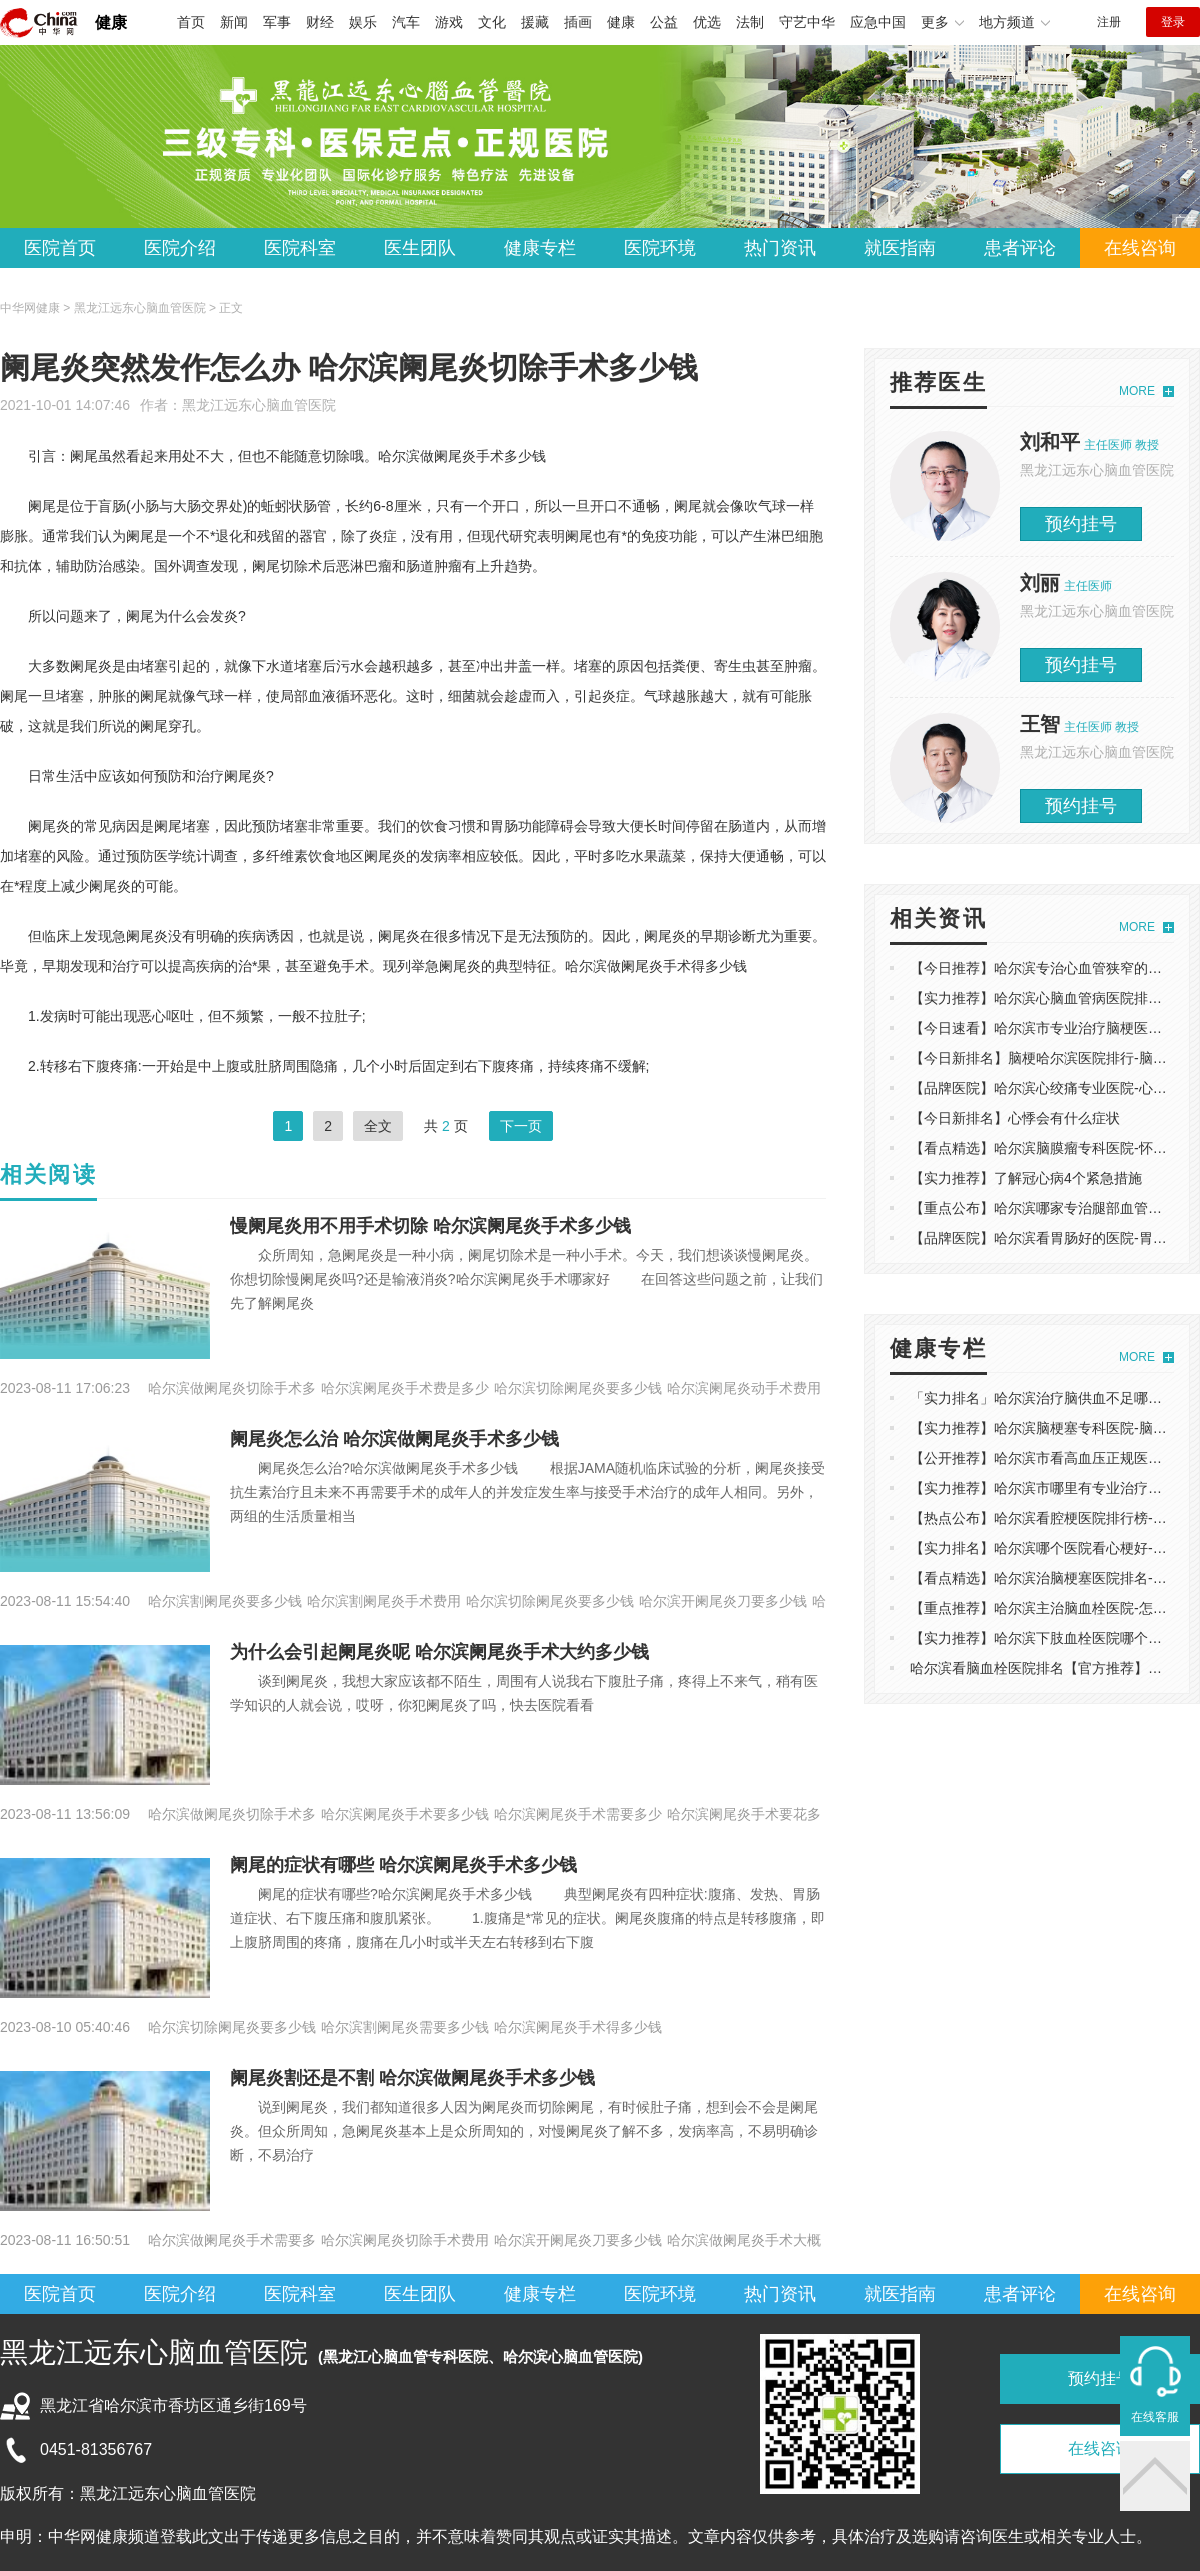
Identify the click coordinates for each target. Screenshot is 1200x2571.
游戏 (449, 22)
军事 (277, 22)
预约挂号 (1081, 524)
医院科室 (300, 248)
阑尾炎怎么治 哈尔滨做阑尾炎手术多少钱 (394, 1439)
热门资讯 (780, 248)
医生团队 (420, 248)
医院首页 (60, 248)
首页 (191, 22)
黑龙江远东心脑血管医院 (259, 405)
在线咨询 (1140, 248)
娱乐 (363, 22)
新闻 (234, 22)
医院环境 (660, 248)
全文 (378, 1126)
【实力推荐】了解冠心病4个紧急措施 (1026, 1178)
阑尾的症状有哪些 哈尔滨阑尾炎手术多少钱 (403, 1865)
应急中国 (878, 22)
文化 (492, 22)
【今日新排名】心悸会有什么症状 (1015, 1118)
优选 (707, 22)
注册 (1109, 22)
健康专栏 (540, 248)
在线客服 (1155, 2417)
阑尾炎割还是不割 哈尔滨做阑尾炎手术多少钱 (412, 2078)
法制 (750, 22)
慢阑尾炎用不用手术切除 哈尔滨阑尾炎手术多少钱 (430, 1226)
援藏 (535, 22)
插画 (578, 22)
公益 (664, 22)
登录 (1173, 22)
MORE (1137, 391)
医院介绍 (180, 248)
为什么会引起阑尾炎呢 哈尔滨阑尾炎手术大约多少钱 (439, 1652)
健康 (111, 22)
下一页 (521, 1126)
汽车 (406, 22)
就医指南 (900, 248)
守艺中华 (807, 22)
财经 (320, 22)
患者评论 (1020, 248)
